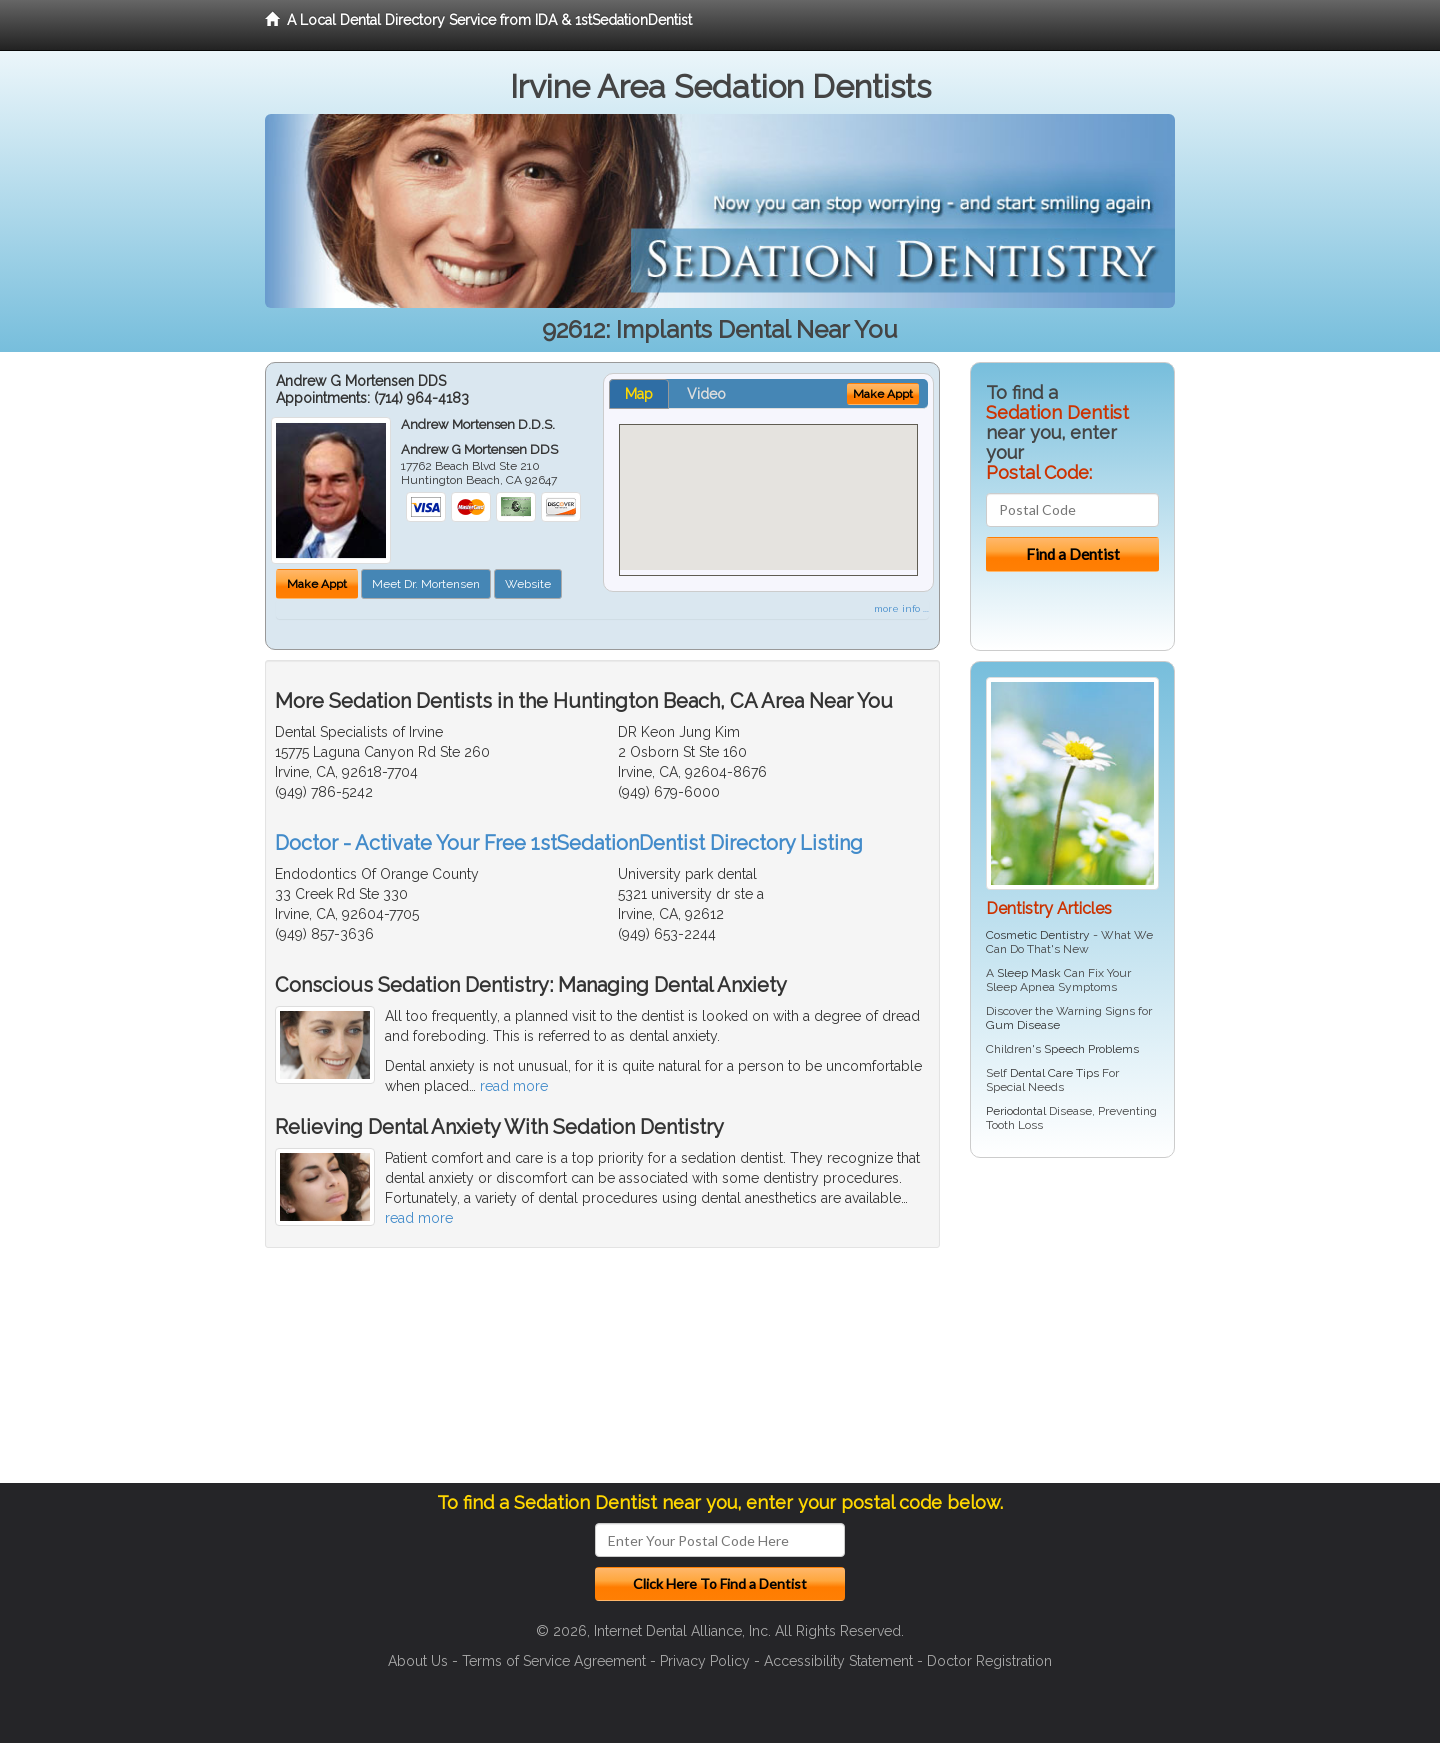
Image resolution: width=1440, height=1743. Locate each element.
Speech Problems (1091, 1049)
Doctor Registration (989, 1661)
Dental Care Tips (1054, 1073)
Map (639, 394)
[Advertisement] (1072, 1328)
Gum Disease (1023, 1025)
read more (514, 1086)
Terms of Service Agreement (554, 1661)
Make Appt (317, 584)
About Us (418, 1661)
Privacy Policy (705, 1661)
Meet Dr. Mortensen (426, 584)
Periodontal (1016, 1111)
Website (528, 584)
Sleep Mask (1029, 973)
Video (706, 394)
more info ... (901, 608)
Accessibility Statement (838, 1661)
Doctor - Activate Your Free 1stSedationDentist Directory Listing (569, 843)
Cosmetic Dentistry (1038, 935)
